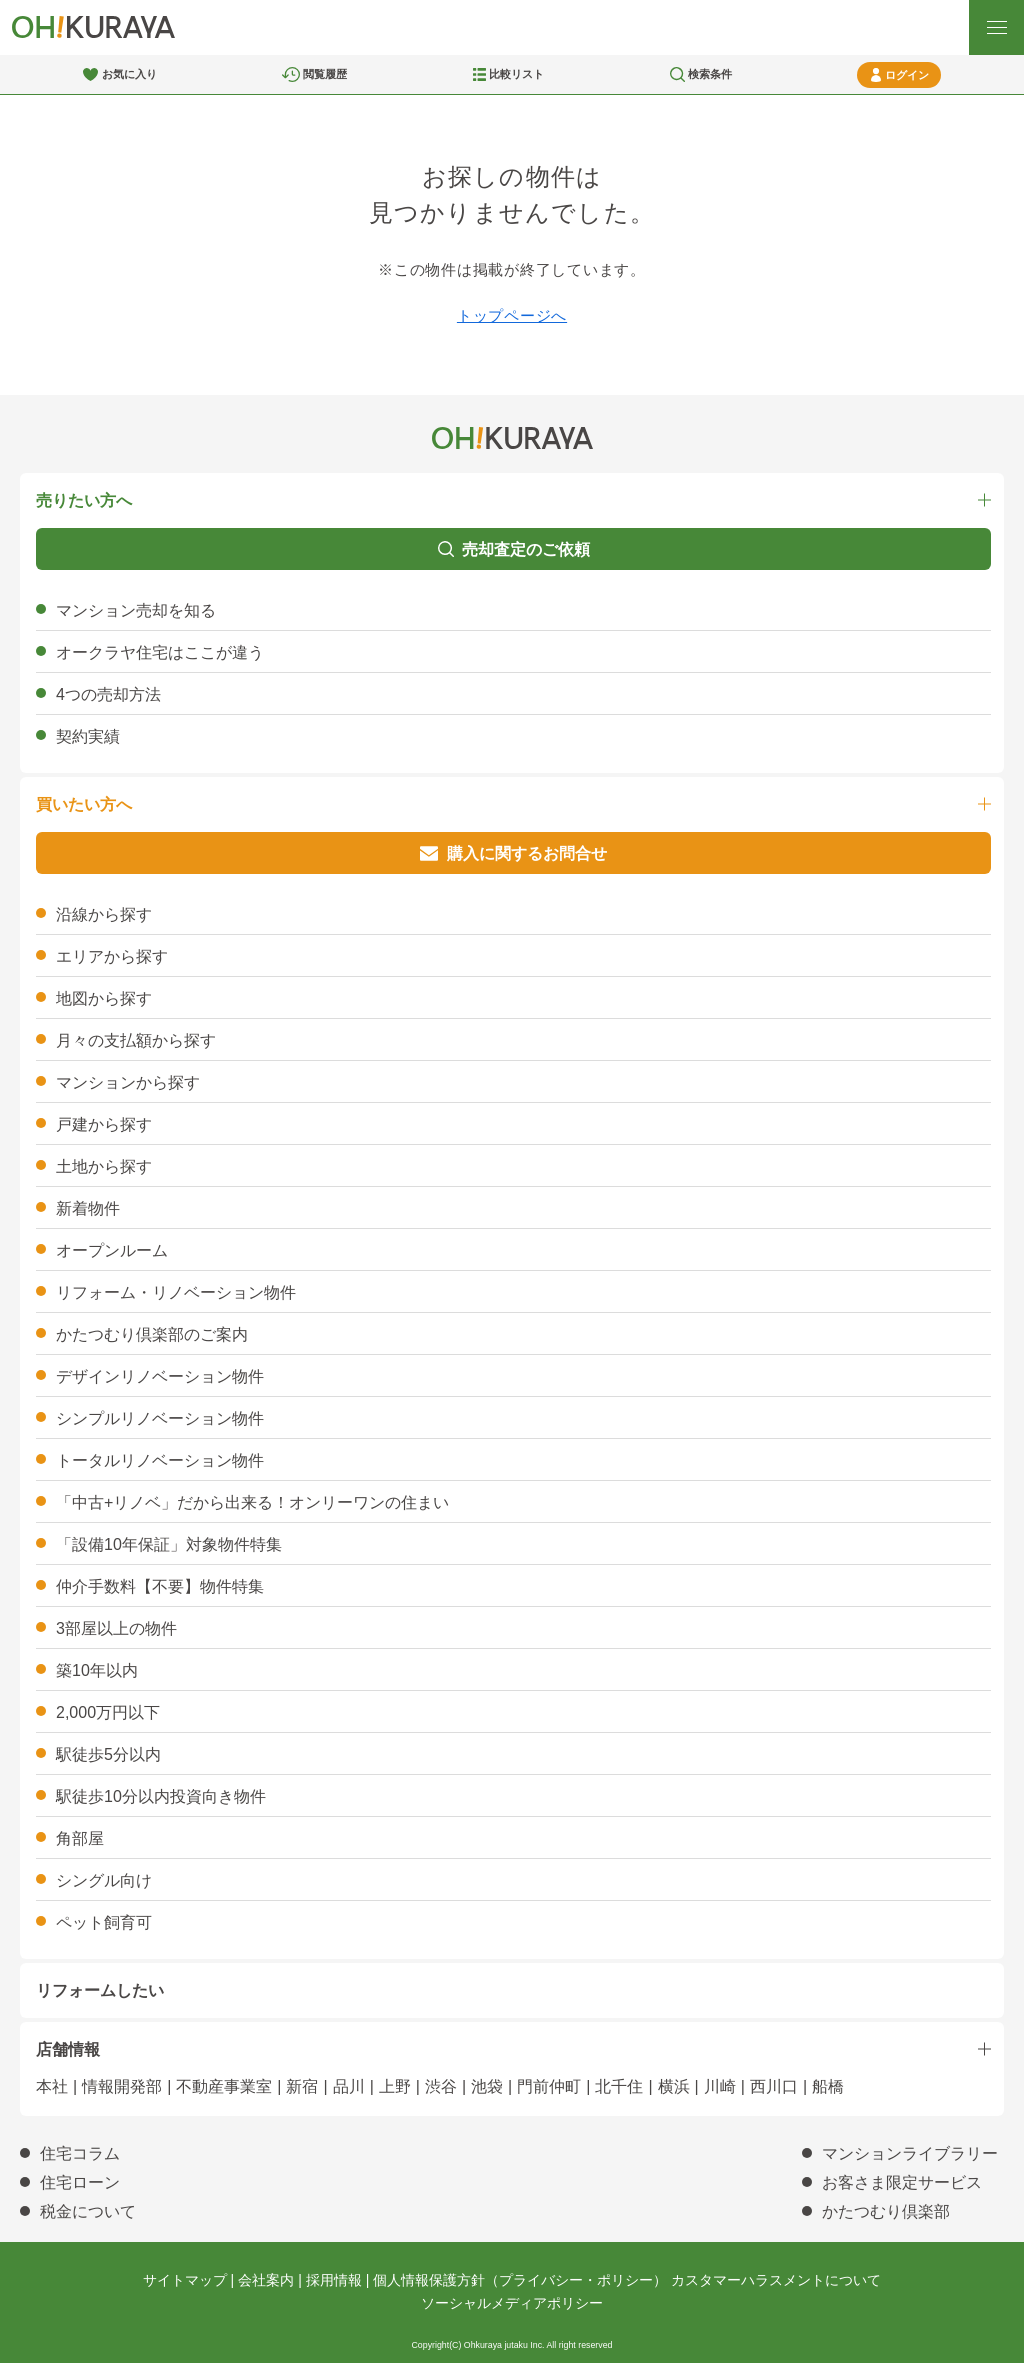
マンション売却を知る (136, 610)
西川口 (774, 2086)
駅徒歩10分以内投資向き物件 (161, 1796)
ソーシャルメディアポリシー (512, 2303)
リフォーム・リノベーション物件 (176, 1292)
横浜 (674, 2086)
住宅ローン (80, 2182)
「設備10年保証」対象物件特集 (169, 1544)
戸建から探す (104, 1124)
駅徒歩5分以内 (108, 1754)
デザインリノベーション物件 (160, 1376)
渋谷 (441, 2086)
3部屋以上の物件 (116, 1628)
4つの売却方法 (108, 694)
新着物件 (88, 1208)
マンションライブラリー (910, 2153)
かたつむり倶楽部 (886, 2211)
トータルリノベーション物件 (160, 1460)
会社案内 (266, 2280)
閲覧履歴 (325, 74)
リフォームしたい (100, 1990)
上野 (395, 2086)
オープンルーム (112, 1250)
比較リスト (516, 74)
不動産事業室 (224, 2086)
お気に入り (129, 74)
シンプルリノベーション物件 (160, 1418)
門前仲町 (549, 2086)
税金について (88, 2211)
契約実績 (88, 736)
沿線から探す (104, 914)
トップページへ (512, 315)
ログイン (907, 75)
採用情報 (334, 2280)
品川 (349, 2086)
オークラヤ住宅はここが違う (160, 652)
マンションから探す (128, 1082)
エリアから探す (112, 956)
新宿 (302, 2086)
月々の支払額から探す (136, 1040)
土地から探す (104, 1166)
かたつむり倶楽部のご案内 (152, 1334)
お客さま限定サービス (902, 2182)
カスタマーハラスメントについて (776, 2280)
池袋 (487, 2086)
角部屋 (80, 1838)
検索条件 (710, 74)
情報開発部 (122, 2086)
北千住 (619, 2086)
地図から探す (104, 998)
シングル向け (104, 1880)
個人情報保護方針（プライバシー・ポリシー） (520, 2280)
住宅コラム (80, 2153)
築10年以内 (97, 1670)
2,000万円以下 (108, 1712)
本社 (52, 2086)
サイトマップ (185, 2280)
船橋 (828, 2086)
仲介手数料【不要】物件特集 (160, 1586)
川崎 (720, 2086)
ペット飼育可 (104, 1922)
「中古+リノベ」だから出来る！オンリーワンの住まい (252, 1502)
